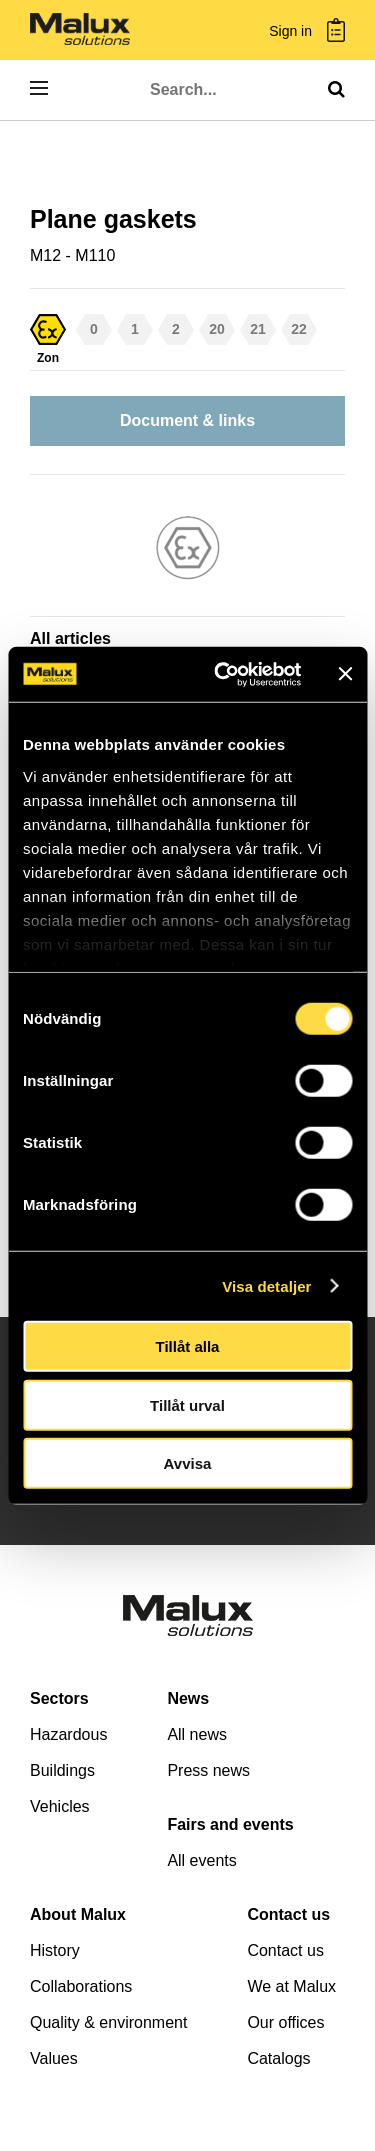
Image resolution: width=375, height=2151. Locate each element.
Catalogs (278, 2058)
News (188, 1698)
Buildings (62, 1770)
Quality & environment (108, 2022)
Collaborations (81, 1986)
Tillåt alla (188, 1346)
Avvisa (188, 1463)
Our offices (285, 2022)
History (55, 1950)
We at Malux (291, 1986)
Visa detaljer (266, 1285)
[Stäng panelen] (345, 674)
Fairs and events (230, 1824)
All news (197, 1734)
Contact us (288, 1914)
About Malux (78, 1914)
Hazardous (68, 1734)
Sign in (290, 31)
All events (201, 1860)
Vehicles (60, 1806)
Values (54, 2058)
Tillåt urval (187, 1404)
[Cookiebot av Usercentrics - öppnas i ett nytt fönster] (223, 674)
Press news (208, 1770)
